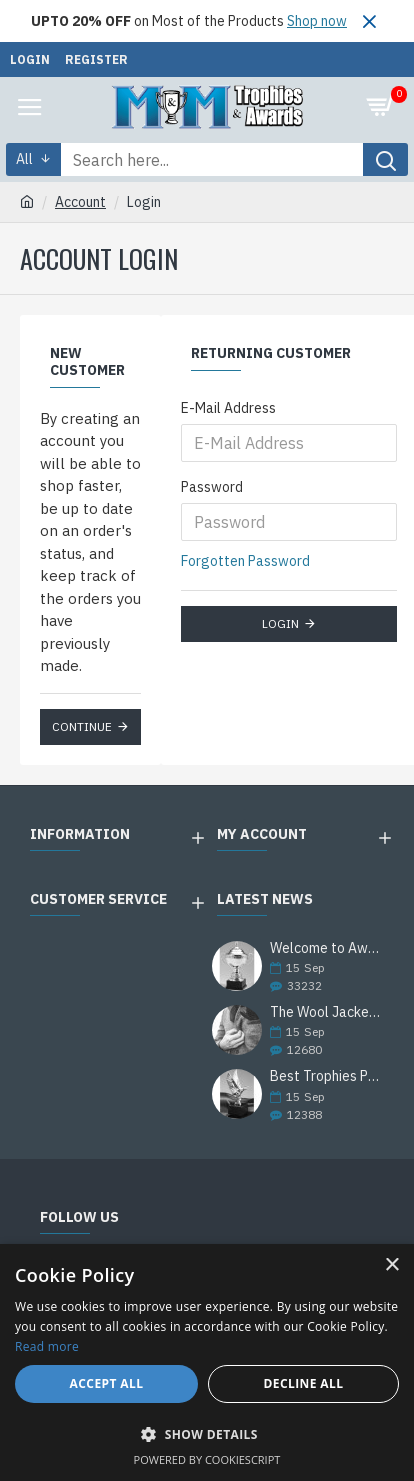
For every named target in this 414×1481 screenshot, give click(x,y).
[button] (207, 1434)
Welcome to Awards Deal (325, 948)
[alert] (207, 1362)
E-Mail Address (228, 408)
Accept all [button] (107, 1383)
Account (80, 202)
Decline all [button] (304, 1383)
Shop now (317, 21)
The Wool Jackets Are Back (325, 1012)
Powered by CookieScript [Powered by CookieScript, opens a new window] (207, 1459)
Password (212, 487)
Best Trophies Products (325, 1076)
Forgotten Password (245, 561)
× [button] (391, 1265)
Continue (82, 726)
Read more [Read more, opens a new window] (47, 1346)
